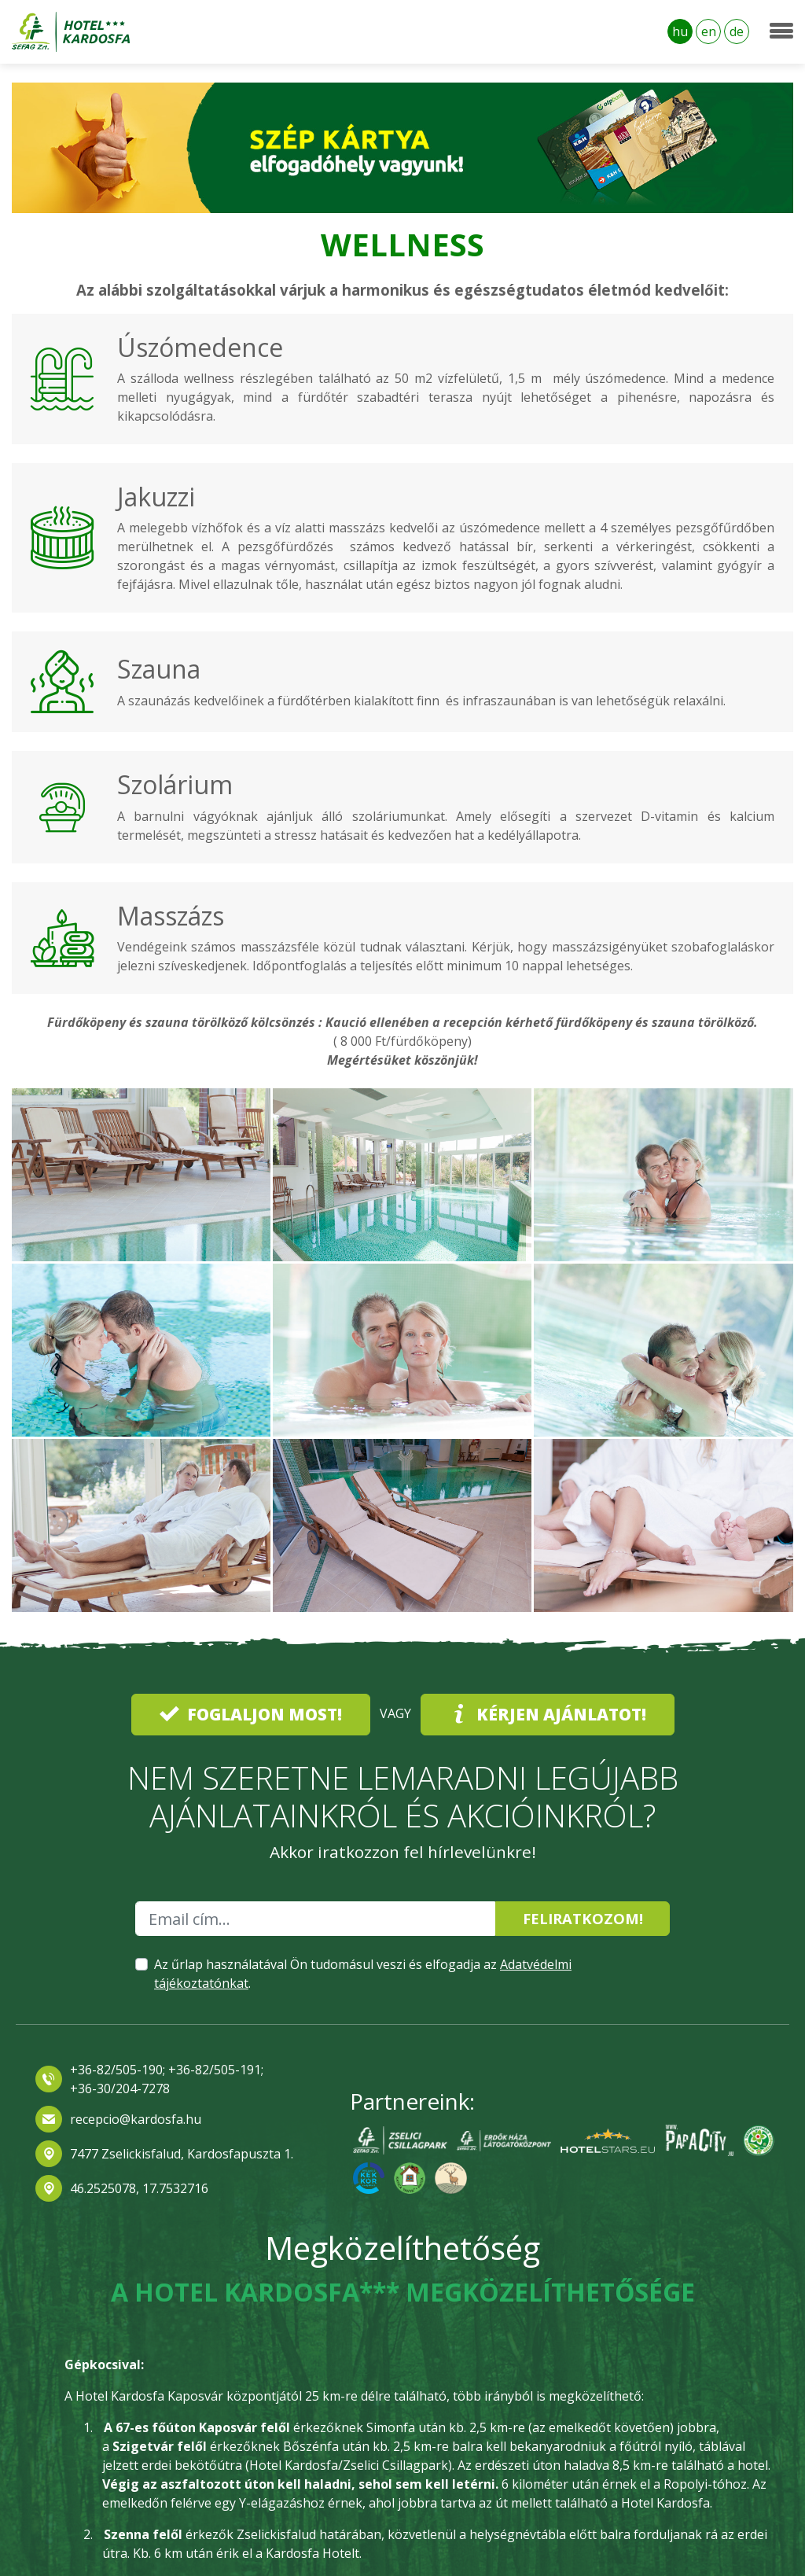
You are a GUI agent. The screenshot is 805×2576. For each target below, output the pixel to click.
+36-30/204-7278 (120, 2088)
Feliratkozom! (583, 1918)
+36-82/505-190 (116, 2069)
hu (680, 31)
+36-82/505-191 (213, 2069)
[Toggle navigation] (781, 31)
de (737, 31)
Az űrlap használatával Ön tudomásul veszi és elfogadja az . (363, 1974)
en (708, 31)
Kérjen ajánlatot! (547, 1714)
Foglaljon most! (251, 1714)
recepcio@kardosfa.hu (135, 2119)
